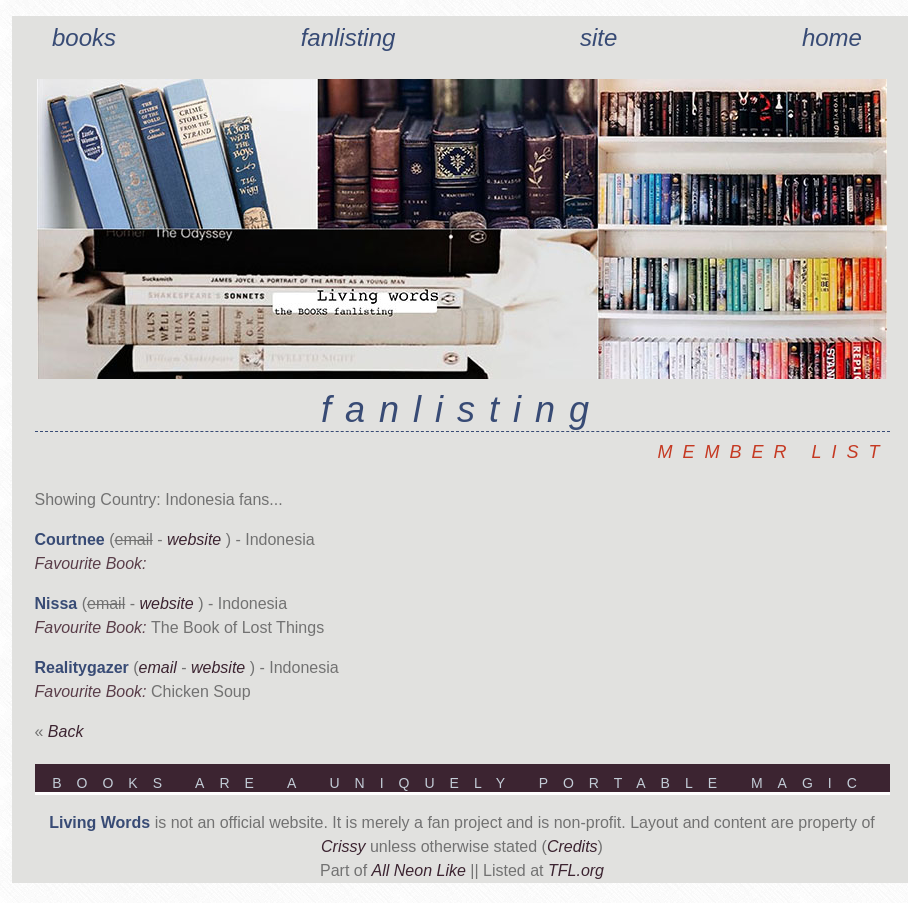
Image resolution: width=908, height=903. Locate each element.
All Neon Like (419, 870)
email (158, 667)
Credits (572, 846)
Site (598, 37)
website (194, 539)
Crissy (343, 846)
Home (832, 37)
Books (84, 37)
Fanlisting (348, 37)
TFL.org (576, 870)
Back (66, 731)
